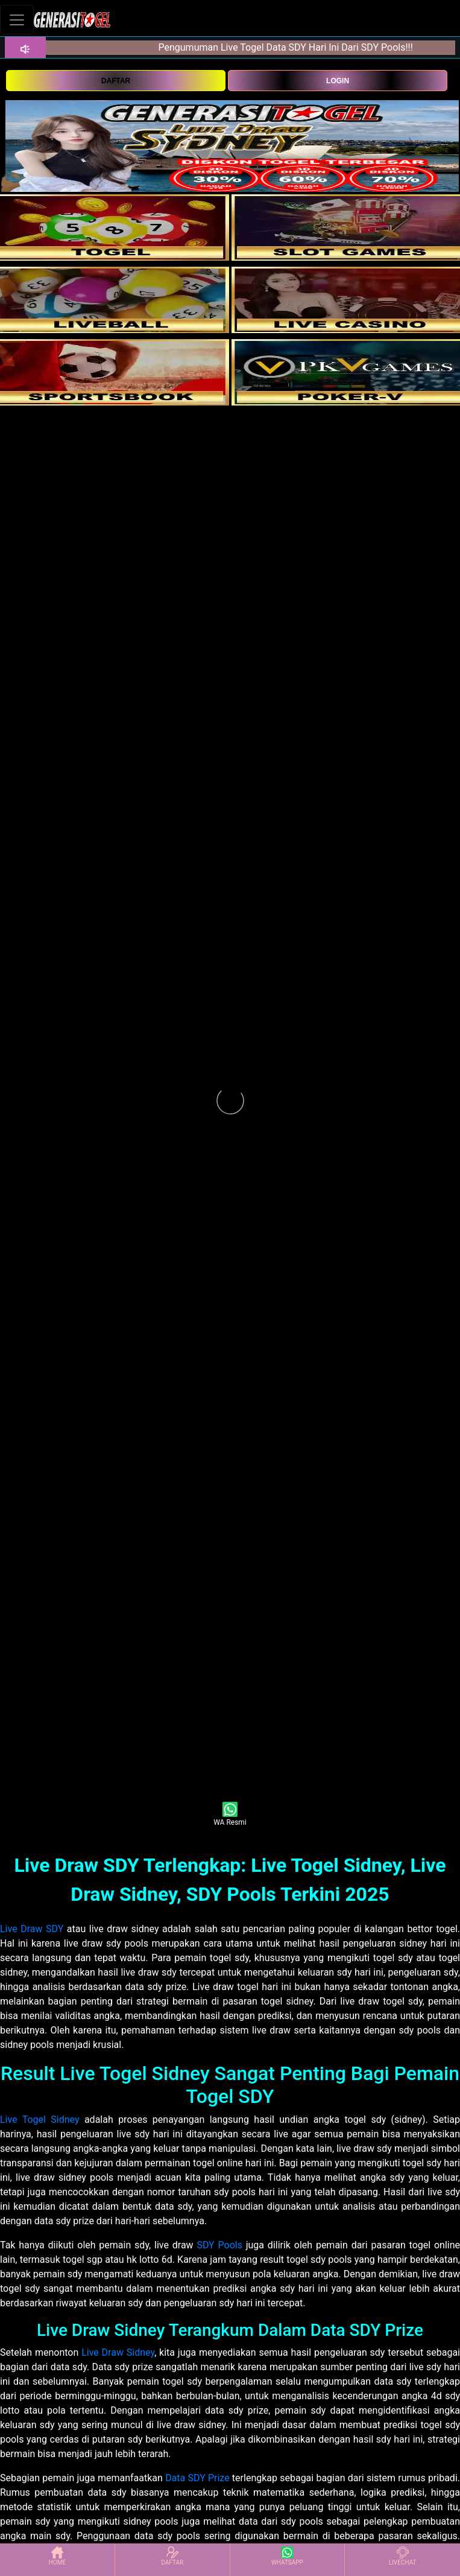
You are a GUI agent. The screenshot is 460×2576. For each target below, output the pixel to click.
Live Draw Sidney (117, 2352)
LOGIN (337, 81)
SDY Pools (219, 2245)
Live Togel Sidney (40, 2119)
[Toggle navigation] (17, 19)
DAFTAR (115, 81)
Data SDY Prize (197, 2478)
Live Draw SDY (31, 1929)
